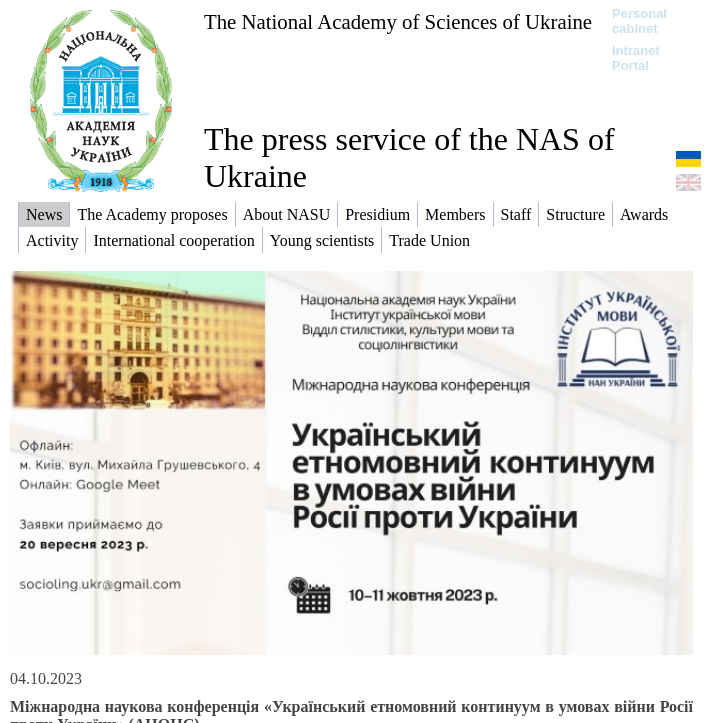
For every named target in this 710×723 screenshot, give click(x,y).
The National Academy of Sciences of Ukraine (398, 21)
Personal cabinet (639, 21)
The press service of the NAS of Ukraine (409, 157)
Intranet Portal (636, 58)
